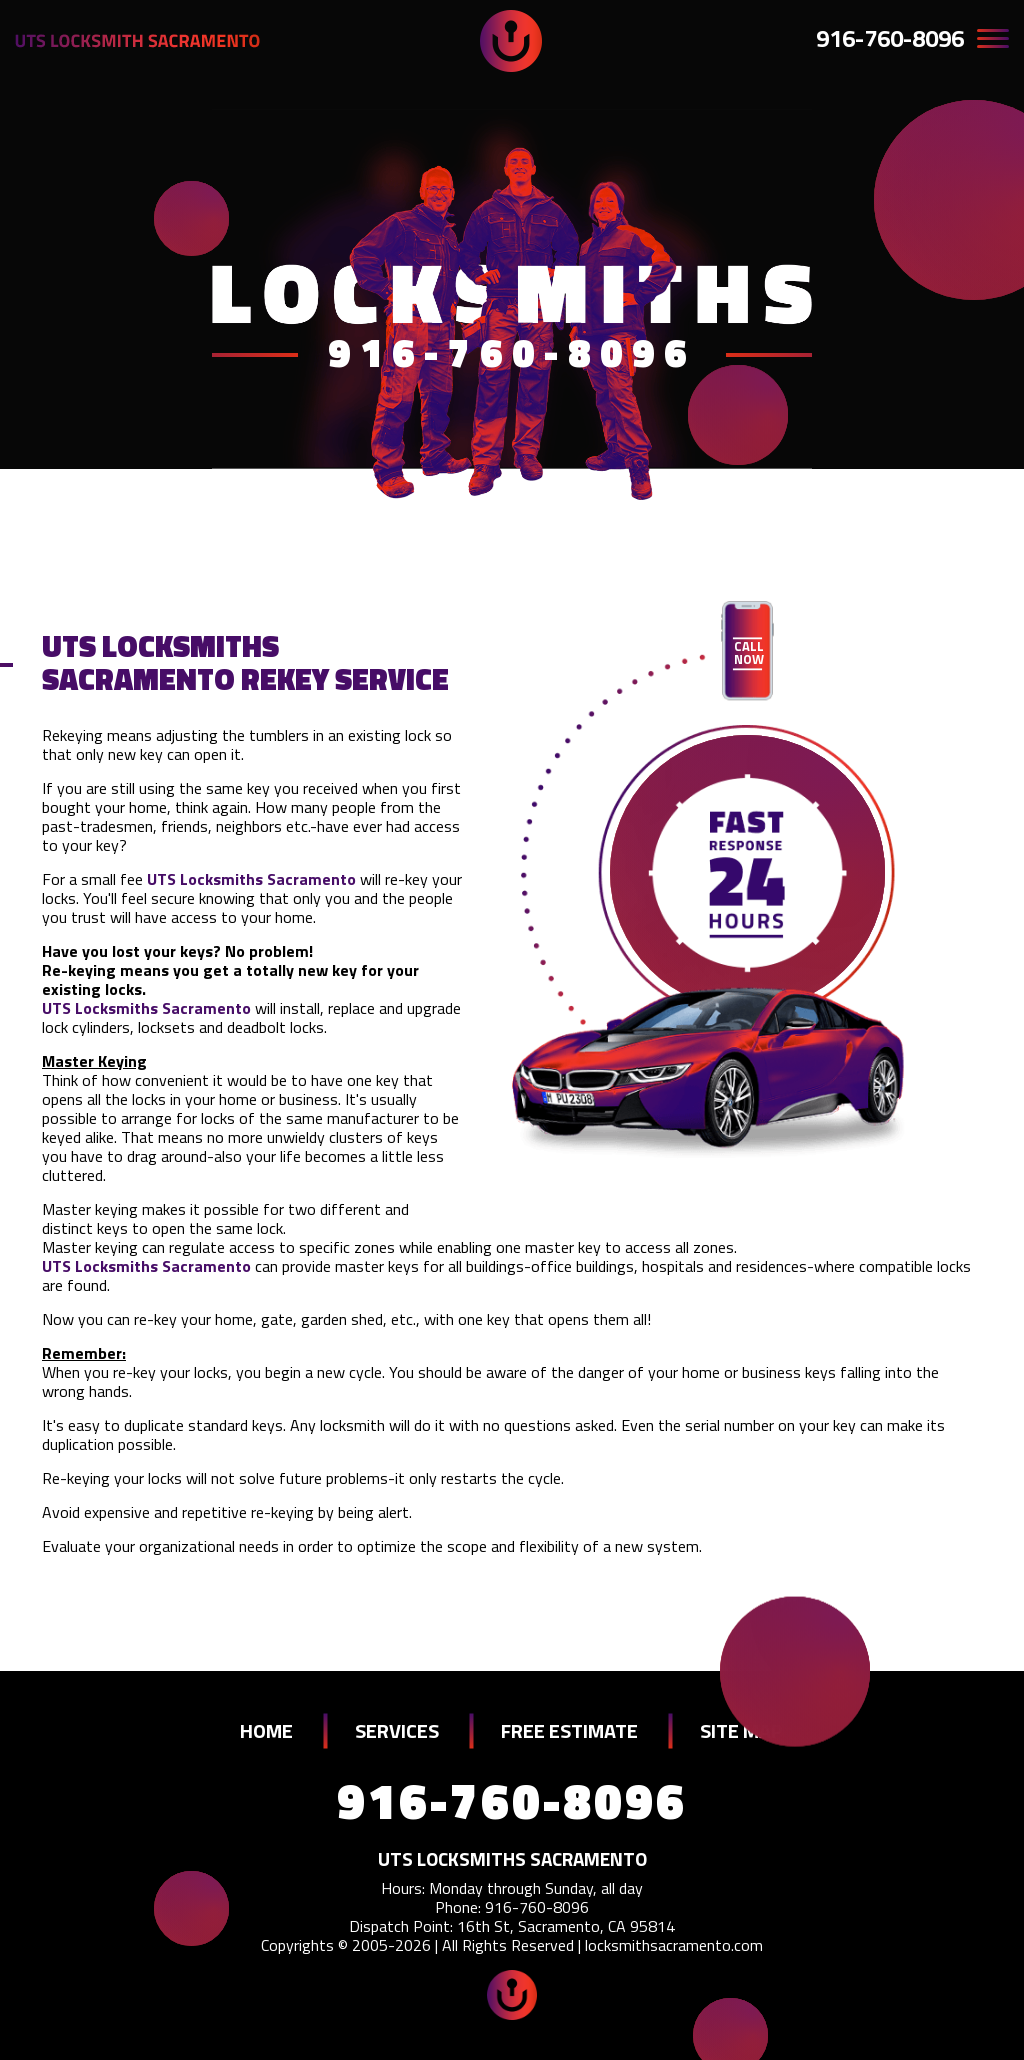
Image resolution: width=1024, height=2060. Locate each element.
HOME (266, 1730)
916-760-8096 (890, 38)
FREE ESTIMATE (569, 1730)
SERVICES (397, 1730)
